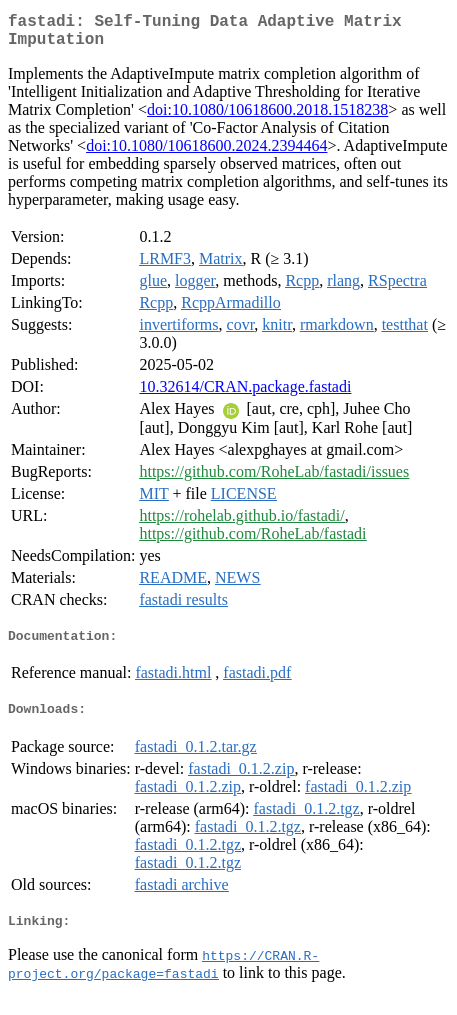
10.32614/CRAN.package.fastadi (245, 394)
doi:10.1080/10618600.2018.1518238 (267, 117)
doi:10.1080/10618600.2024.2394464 (206, 153)
